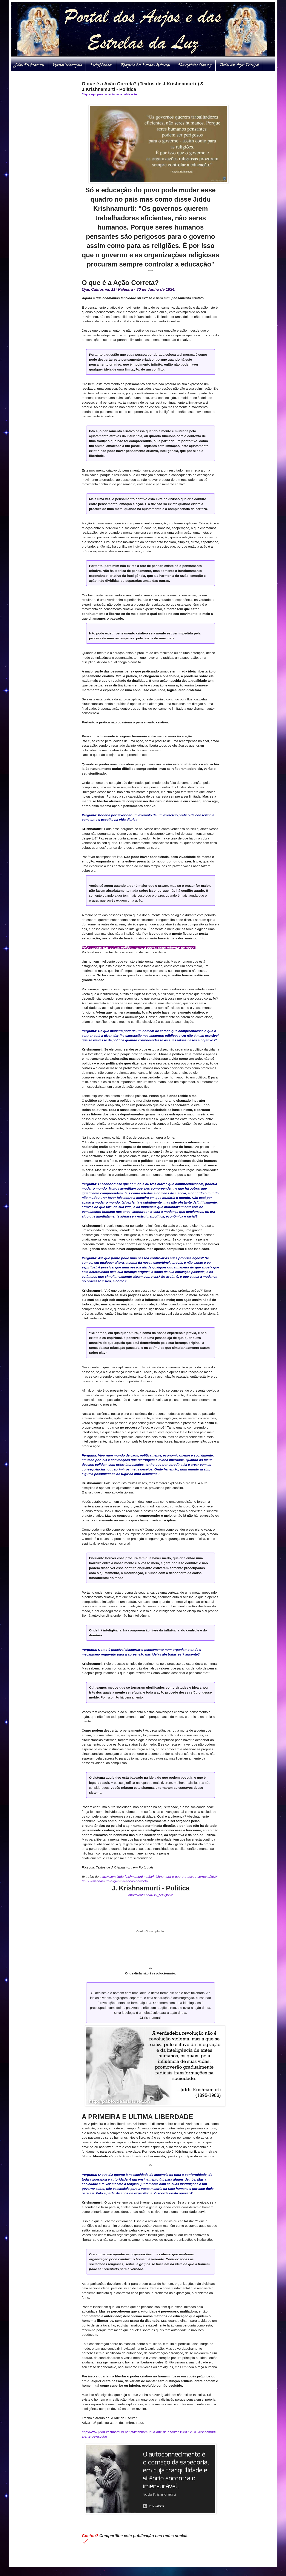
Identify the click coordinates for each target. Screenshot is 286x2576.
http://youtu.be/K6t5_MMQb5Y (150, 1895)
